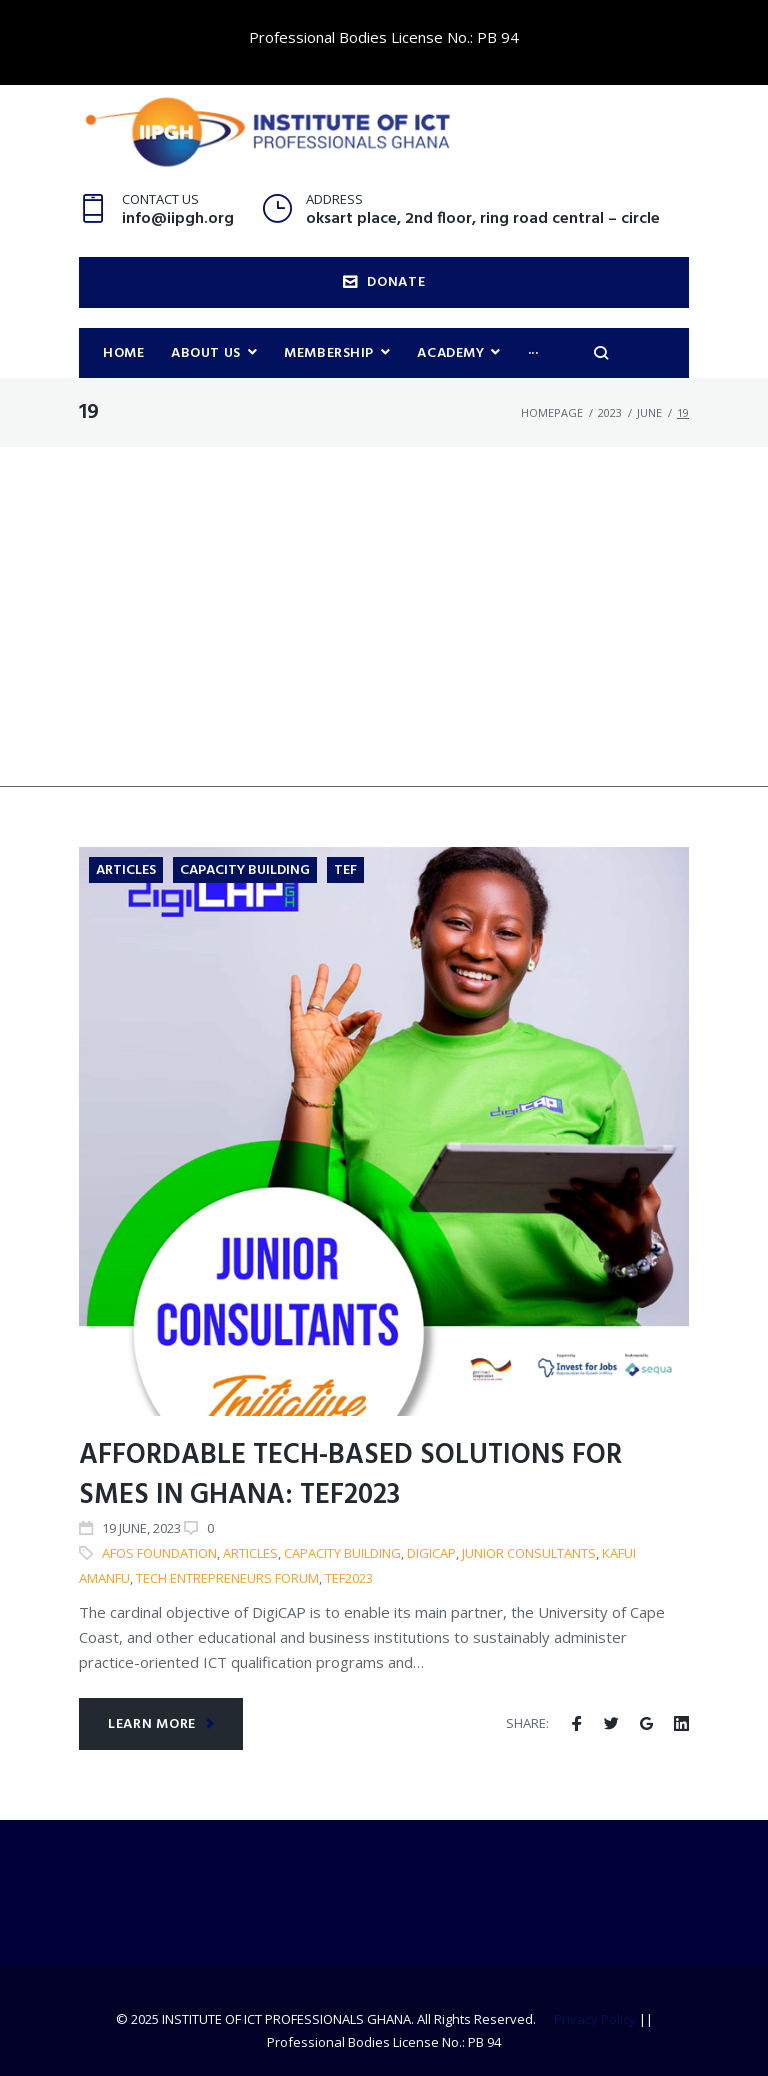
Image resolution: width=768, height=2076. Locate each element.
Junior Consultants (529, 1553)
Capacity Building (245, 870)
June (649, 412)
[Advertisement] (384, 647)
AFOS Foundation (159, 1553)
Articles (126, 870)
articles (250, 1553)
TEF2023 (349, 1578)
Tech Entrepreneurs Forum (227, 1578)
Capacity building (342, 1553)
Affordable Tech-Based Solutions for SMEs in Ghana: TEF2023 (350, 1476)
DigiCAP (431, 1553)
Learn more (162, 1724)
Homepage (552, 412)
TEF (345, 870)
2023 (610, 412)
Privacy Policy (595, 2019)
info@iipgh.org (178, 219)
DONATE (384, 282)
